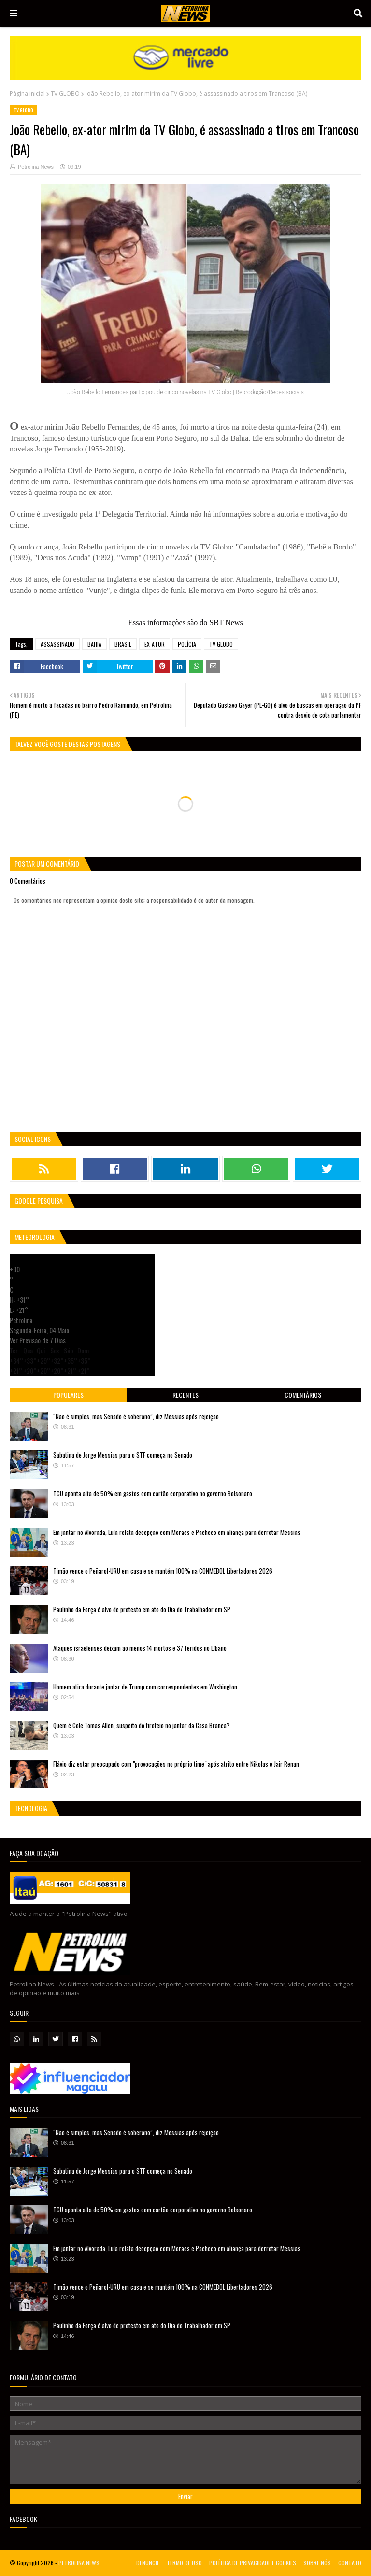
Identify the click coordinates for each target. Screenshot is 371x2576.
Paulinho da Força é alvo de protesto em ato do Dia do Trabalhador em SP (141, 1609)
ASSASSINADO (57, 644)
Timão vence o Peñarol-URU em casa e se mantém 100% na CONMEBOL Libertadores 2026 (162, 1571)
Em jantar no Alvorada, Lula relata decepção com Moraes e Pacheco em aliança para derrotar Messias (176, 1532)
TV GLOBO (65, 93)
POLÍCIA (187, 644)
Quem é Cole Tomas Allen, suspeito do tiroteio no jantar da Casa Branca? (141, 1725)
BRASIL (122, 644)
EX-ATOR (154, 644)
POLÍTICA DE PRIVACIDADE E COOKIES (252, 2563)
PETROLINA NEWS (79, 2563)
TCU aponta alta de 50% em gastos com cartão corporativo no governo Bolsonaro (152, 1493)
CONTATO (349, 2563)
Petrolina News (36, 166)
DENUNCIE (147, 2563)
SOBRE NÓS (317, 2563)
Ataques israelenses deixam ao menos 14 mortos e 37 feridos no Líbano (140, 1648)
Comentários (303, 1395)
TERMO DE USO (184, 2563)
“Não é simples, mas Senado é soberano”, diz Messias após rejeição (136, 1416)
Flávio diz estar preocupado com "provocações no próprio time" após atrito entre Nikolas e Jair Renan (176, 1764)
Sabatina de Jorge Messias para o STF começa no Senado (122, 1455)
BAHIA (94, 644)
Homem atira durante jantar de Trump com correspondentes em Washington (145, 1686)
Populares (68, 1395)
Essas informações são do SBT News (185, 623)
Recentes (185, 1395)
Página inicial (27, 93)
